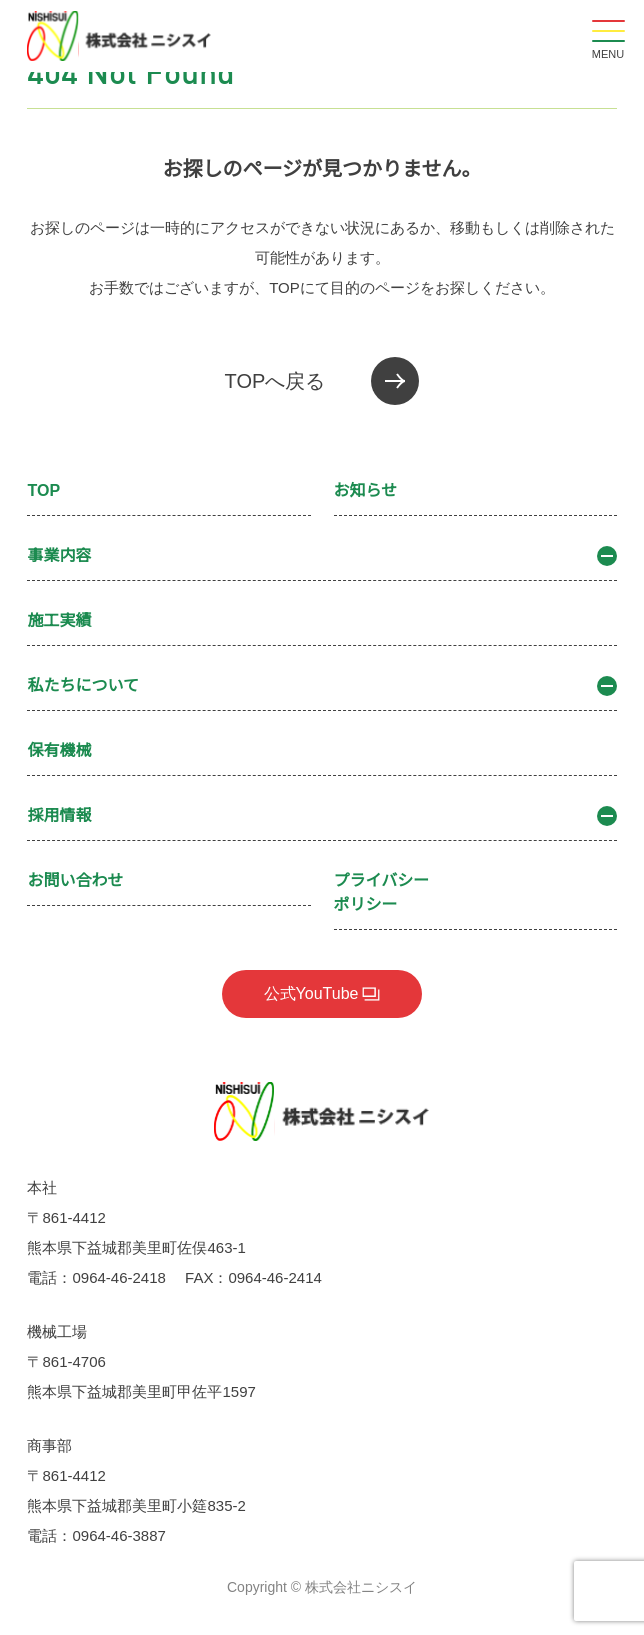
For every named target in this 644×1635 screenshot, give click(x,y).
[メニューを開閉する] (608, 36)
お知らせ (366, 490)
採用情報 (321, 816)
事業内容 (321, 556)
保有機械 (59, 750)
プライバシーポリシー (382, 892)
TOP (43, 490)
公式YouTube (311, 993)
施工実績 (59, 620)
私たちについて (321, 686)
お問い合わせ (75, 880)
